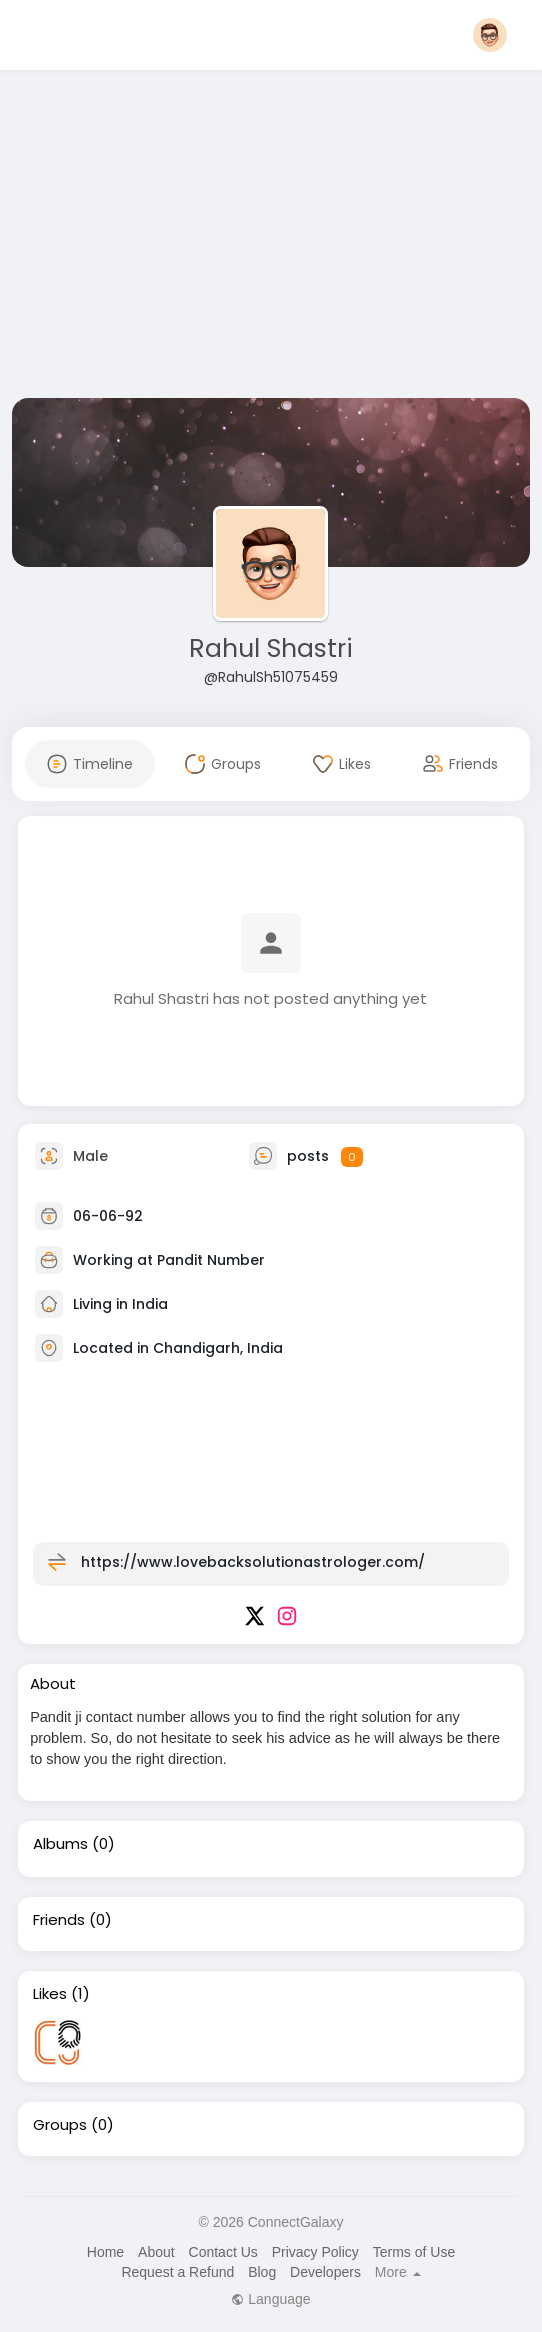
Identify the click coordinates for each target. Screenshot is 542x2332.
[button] (490, 35)
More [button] (398, 2272)
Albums (60, 1844)
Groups (60, 2125)
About (156, 2252)
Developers (325, 2272)
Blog (262, 2272)
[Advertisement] (270, 238)
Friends (59, 1920)
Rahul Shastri (271, 648)
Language (270, 2299)
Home (105, 2252)
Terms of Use (414, 2252)
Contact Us (223, 2252)
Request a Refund (177, 2272)
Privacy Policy (315, 2252)
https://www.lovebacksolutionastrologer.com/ (253, 1562)
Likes (50, 1994)
